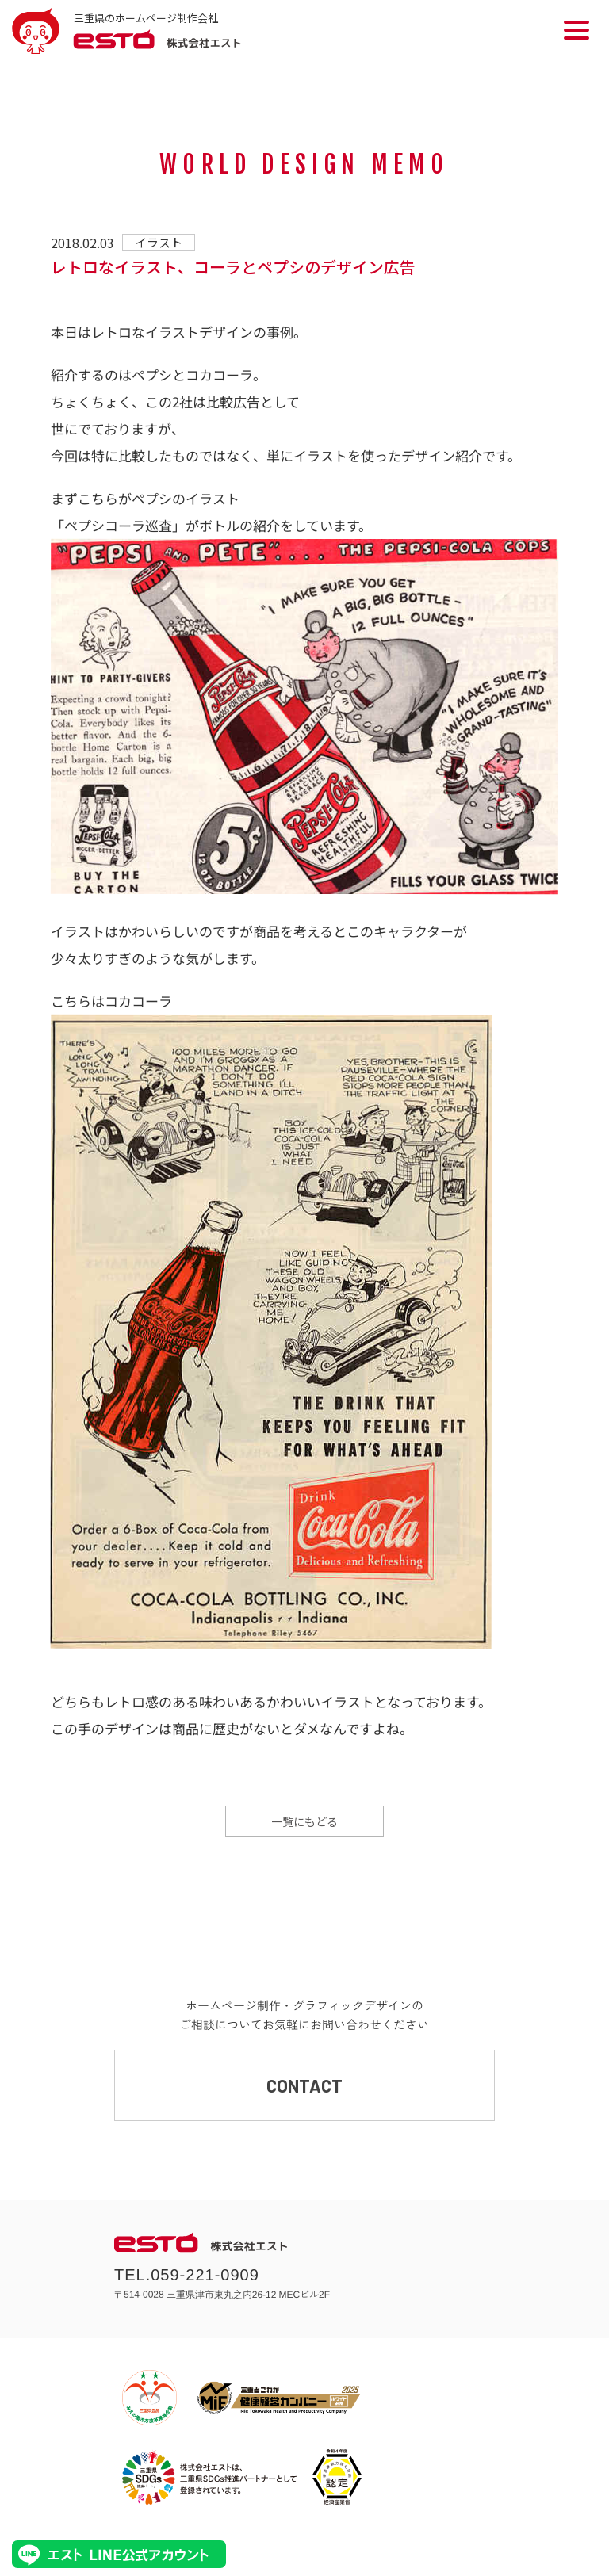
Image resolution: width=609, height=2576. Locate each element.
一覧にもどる (304, 1821)
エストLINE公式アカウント (119, 2554)
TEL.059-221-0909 (186, 2275)
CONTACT (304, 2085)
